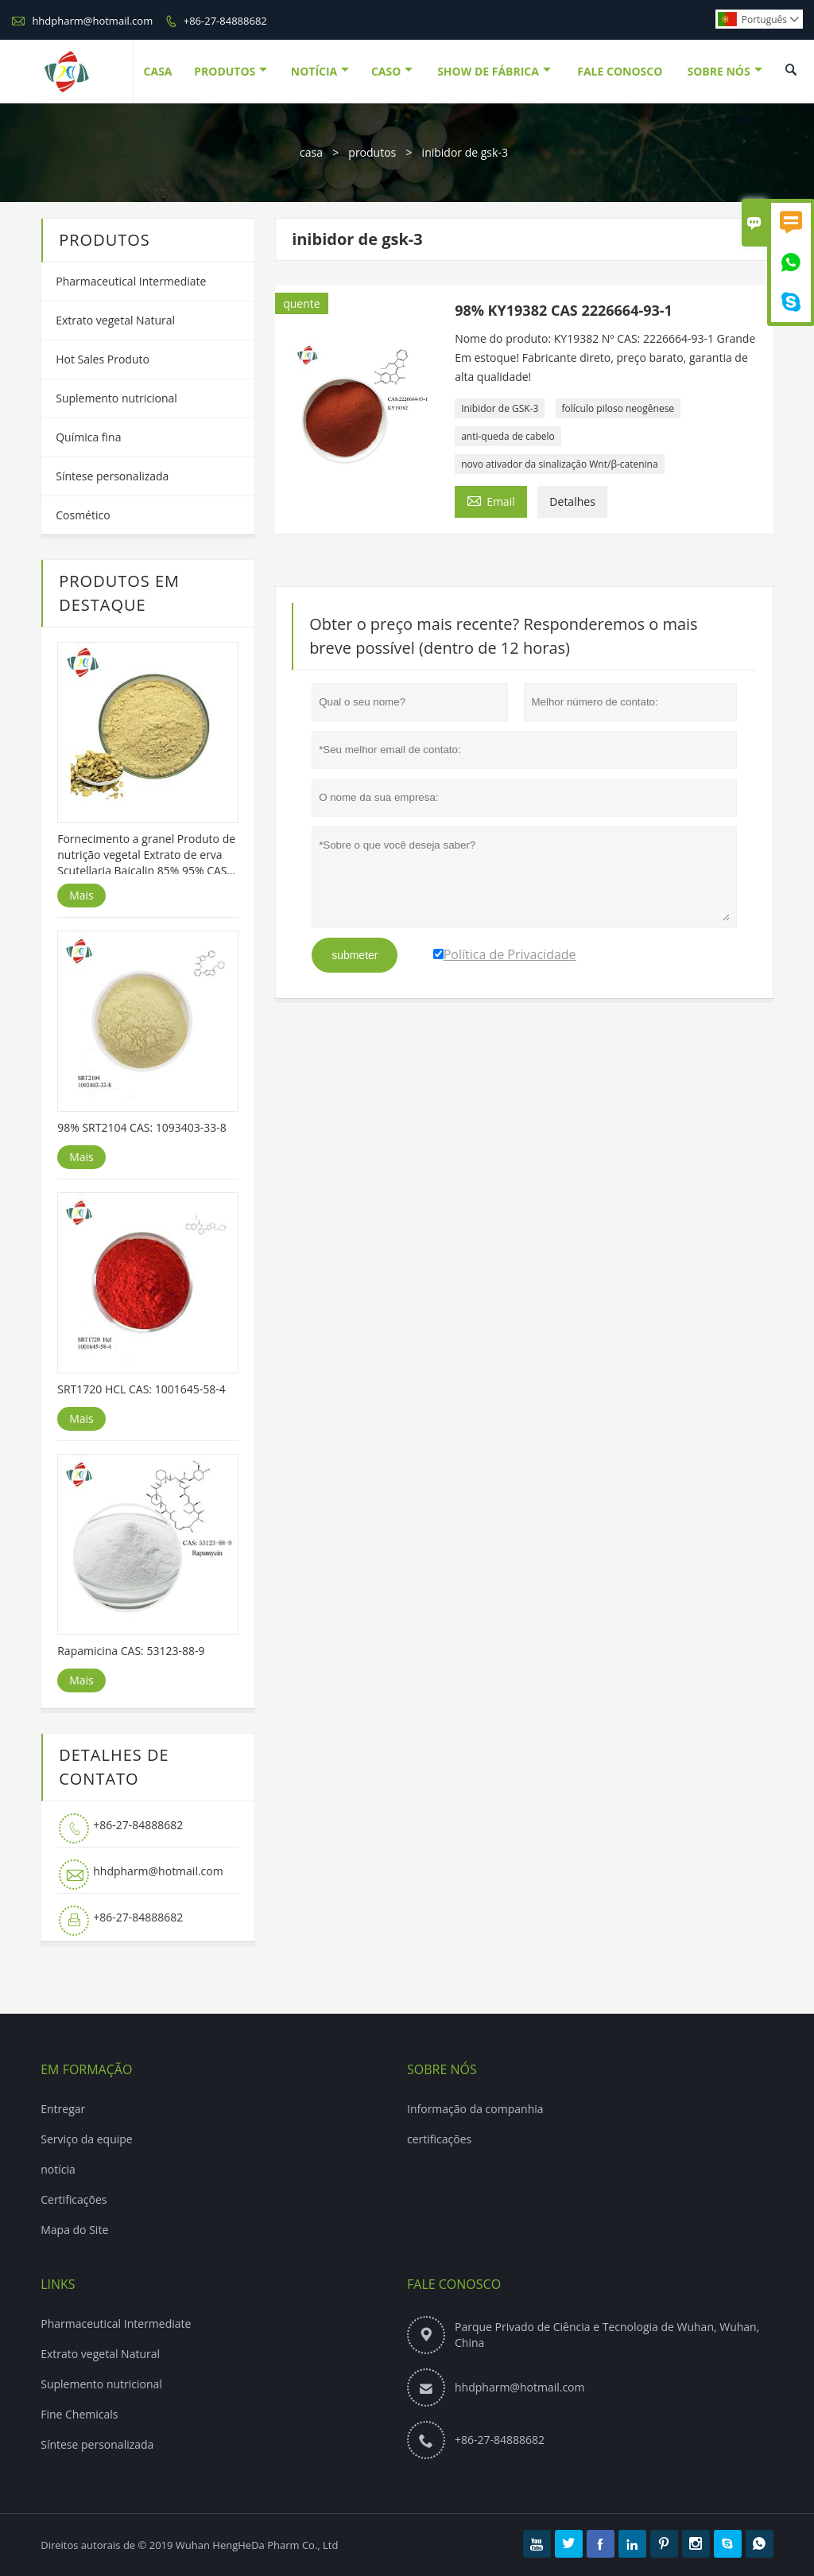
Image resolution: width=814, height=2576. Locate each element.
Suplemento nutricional (116, 398)
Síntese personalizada (112, 476)
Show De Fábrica (494, 71)
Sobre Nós (724, 71)
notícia (58, 2169)
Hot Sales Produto (102, 359)
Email (491, 500)
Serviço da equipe (87, 2139)
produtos (372, 152)
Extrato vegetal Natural (115, 320)
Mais (81, 895)
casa (311, 152)
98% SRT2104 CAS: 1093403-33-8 (142, 1127)
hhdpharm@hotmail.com (92, 21)
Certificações (74, 2199)
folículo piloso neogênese (618, 408)
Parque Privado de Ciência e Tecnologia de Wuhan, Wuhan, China (607, 2334)
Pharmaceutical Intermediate (131, 281)
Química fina (88, 437)
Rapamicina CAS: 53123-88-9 (130, 1650)
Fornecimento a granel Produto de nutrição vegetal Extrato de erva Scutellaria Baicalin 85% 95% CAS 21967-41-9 (146, 855)
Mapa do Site (74, 2229)
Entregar (63, 2108)
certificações (439, 2139)
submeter (354, 955)
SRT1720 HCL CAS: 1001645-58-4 (141, 1389)
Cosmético (83, 515)
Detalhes (572, 501)
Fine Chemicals (79, 2414)
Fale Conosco (619, 71)
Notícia (320, 71)
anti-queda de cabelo (508, 436)
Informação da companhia (475, 2108)
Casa (158, 71)
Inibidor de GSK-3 (499, 408)
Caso (392, 71)
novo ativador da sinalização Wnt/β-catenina (559, 464)
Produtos (230, 71)
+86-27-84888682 (225, 21)
